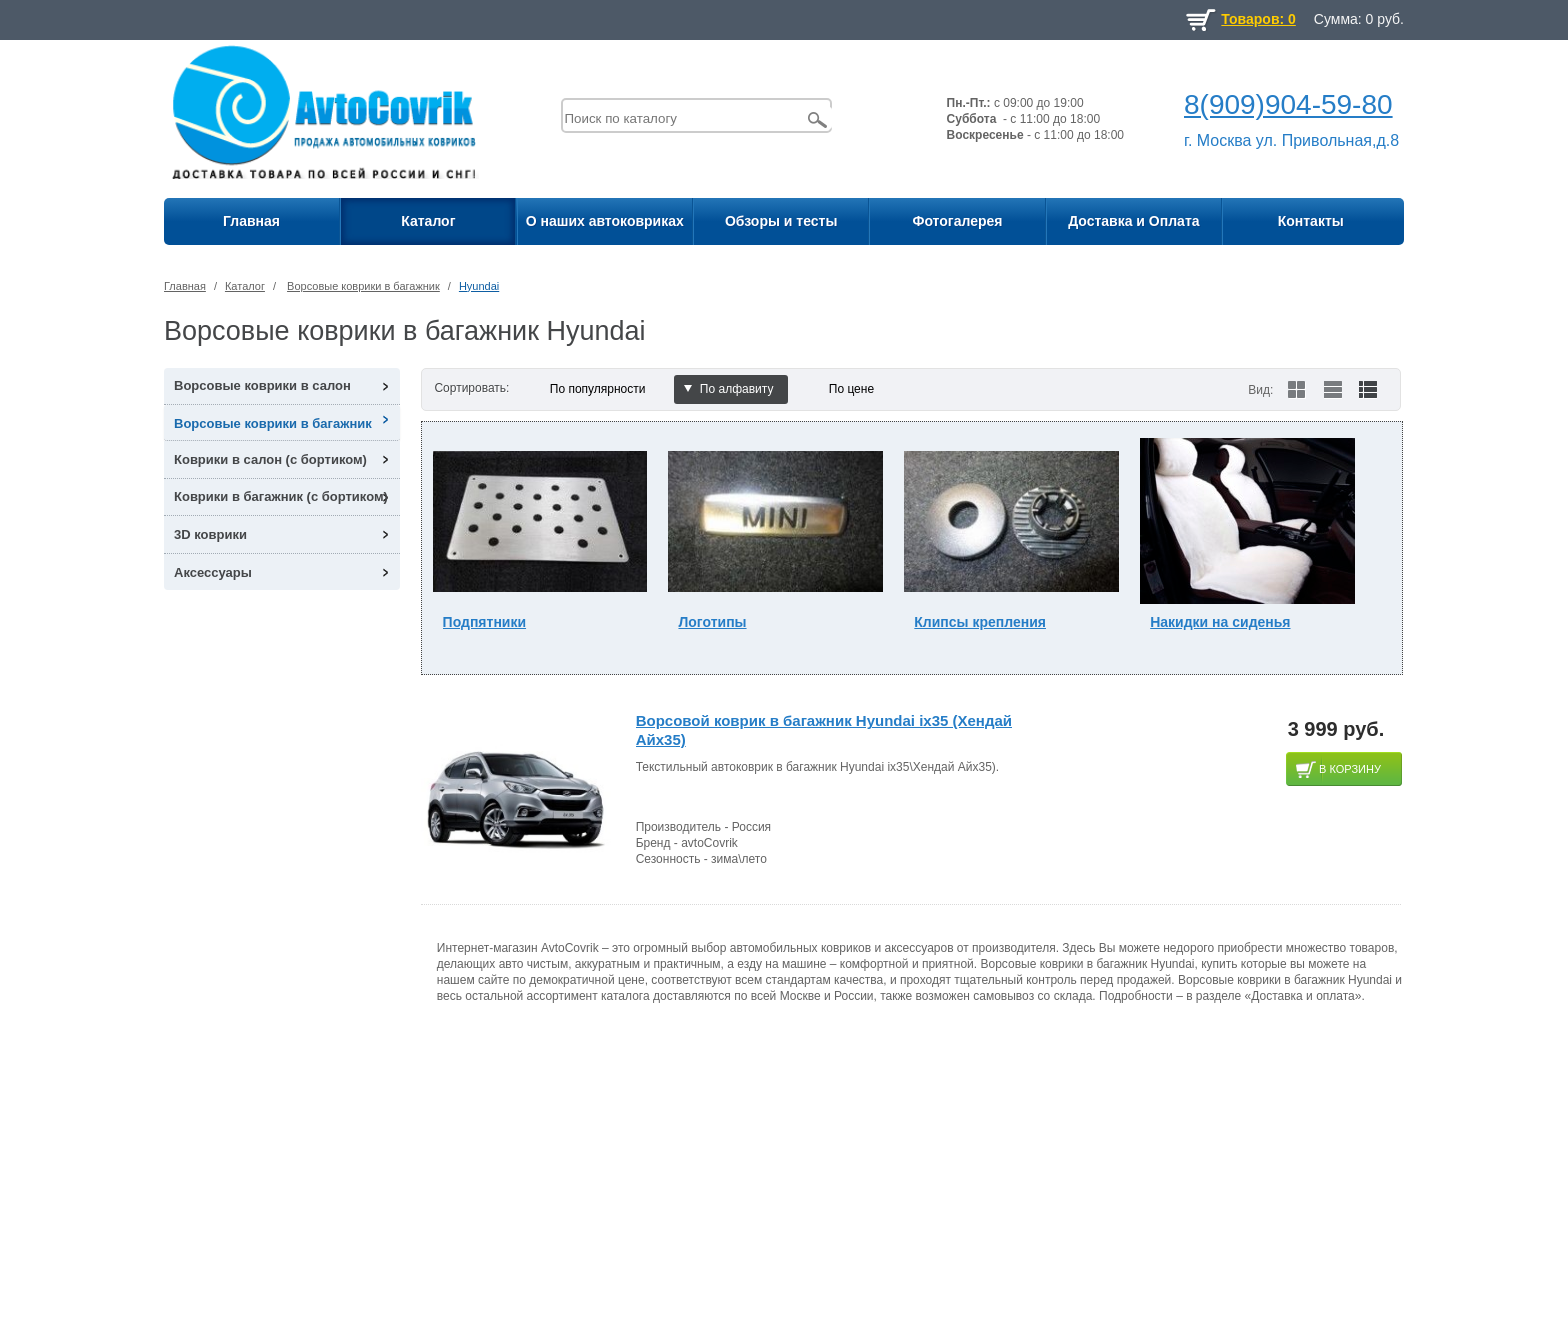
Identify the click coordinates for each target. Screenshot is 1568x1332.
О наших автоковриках (605, 221)
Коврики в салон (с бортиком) (270, 459)
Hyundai (479, 286)
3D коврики (210, 534)
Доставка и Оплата (1133, 221)
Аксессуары (213, 572)
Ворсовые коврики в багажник (363, 286)
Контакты (1311, 221)
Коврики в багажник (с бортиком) (281, 496)
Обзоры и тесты (781, 221)
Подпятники (484, 622)
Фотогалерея (957, 221)
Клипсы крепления (980, 622)
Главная (251, 221)
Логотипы (712, 622)
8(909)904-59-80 (1288, 104)
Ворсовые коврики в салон (262, 385)
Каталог (428, 221)
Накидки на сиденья (1220, 622)
